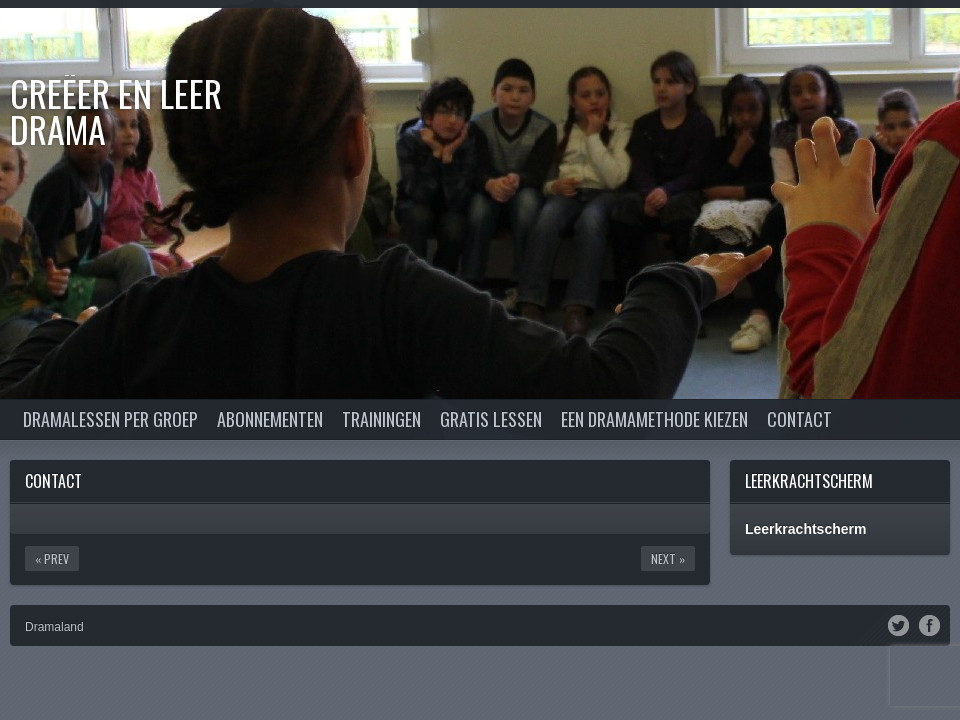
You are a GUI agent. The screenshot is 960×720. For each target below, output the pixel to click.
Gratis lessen (491, 419)
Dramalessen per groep (110, 419)
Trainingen (381, 419)
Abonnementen (270, 419)
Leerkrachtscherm (809, 481)
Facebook (929, 624)
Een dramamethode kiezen (654, 419)
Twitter (898, 624)
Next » (668, 558)
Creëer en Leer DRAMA (116, 110)
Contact (799, 419)
